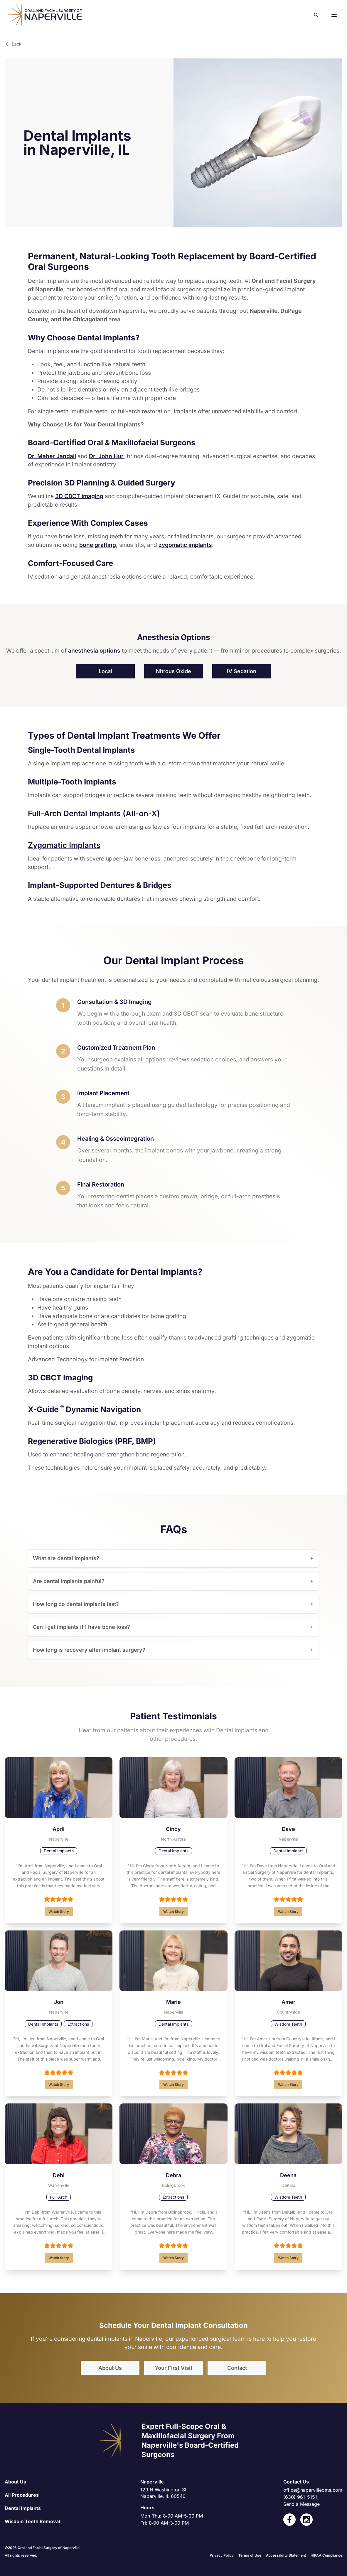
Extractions (78, 2023)
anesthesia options (94, 649)
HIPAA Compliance (326, 2554)
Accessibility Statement (286, 2554)
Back (13, 43)
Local (105, 670)
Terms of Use (249, 2554)
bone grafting (97, 543)
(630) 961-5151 (300, 2496)
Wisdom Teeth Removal (32, 2520)
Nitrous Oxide (173, 670)
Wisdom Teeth (288, 2023)
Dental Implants (59, 1849)
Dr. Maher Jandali (52, 455)
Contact (237, 2367)
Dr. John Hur (106, 455)
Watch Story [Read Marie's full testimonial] (173, 2083)
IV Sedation (241, 670)
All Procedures (22, 2494)
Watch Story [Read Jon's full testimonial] (58, 2083)
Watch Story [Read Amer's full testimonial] (288, 2083)
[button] (334, 15)
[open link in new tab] (289, 2519)
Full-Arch (58, 2196)
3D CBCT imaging (79, 495)
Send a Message (301, 2503)
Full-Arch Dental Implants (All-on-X (92, 812)
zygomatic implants (185, 543)
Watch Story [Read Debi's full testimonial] (58, 2257)
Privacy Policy (222, 2554)
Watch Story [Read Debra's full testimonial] (173, 2257)
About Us (110, 2367)
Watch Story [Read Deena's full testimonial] (288, 2257)
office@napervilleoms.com (312, 2489)
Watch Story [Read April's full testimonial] (58, 1910)
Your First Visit (173, 2367)
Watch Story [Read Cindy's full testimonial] (173, 1910)
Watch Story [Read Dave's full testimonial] (288, 1910)
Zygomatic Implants (64, 844)
